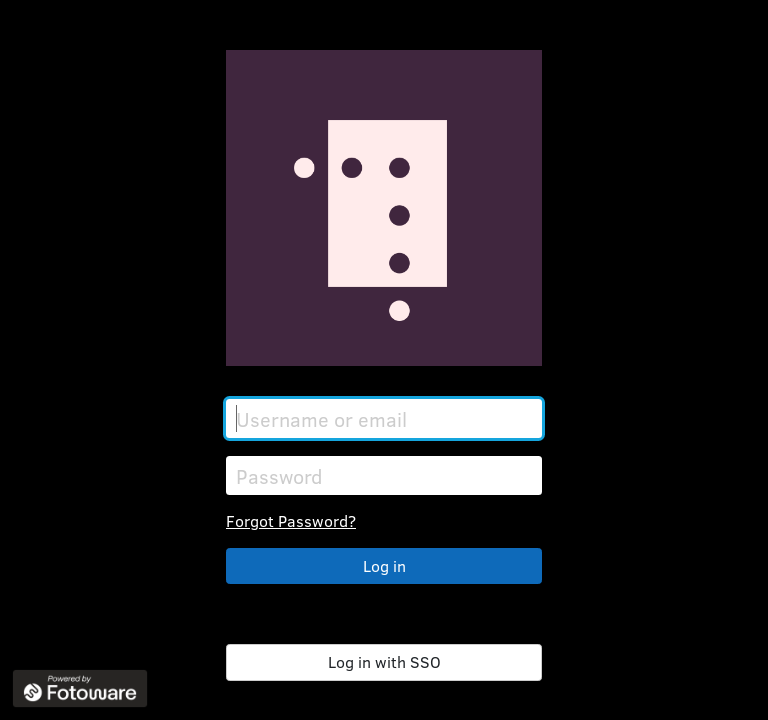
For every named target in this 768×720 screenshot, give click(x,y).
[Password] (384, 475)
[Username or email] (384, 418)
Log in (384, 565)
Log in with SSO (384, 661)
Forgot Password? (291, 520)
